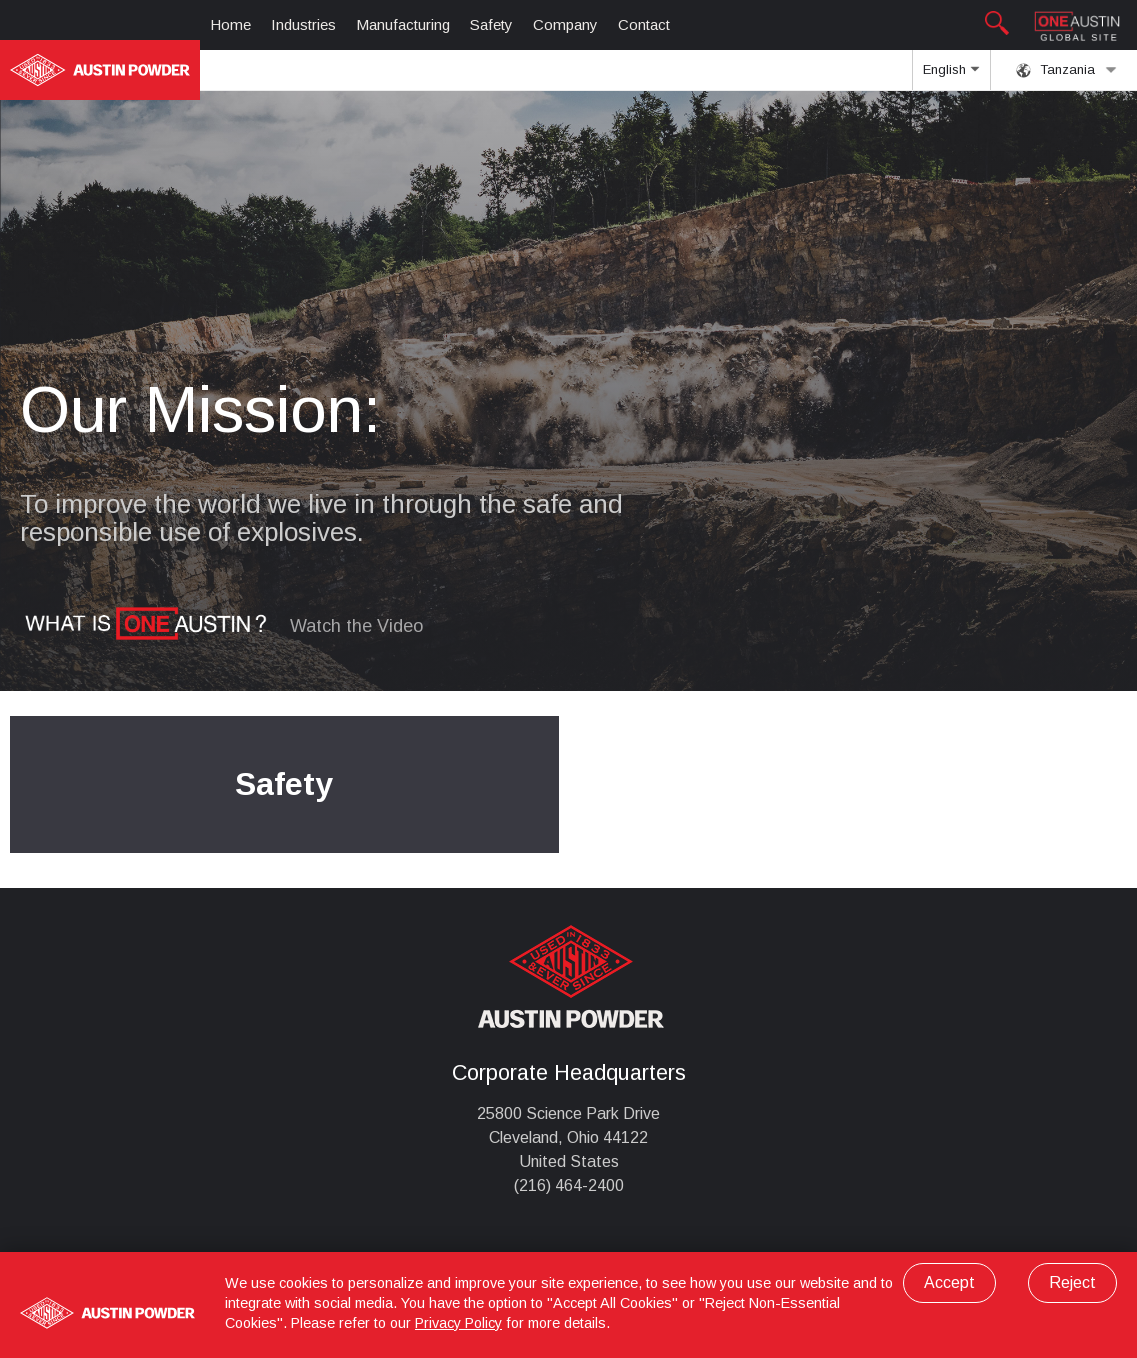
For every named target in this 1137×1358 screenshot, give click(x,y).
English (951, 76)
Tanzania (1066, 70)
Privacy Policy (458, 1323)
